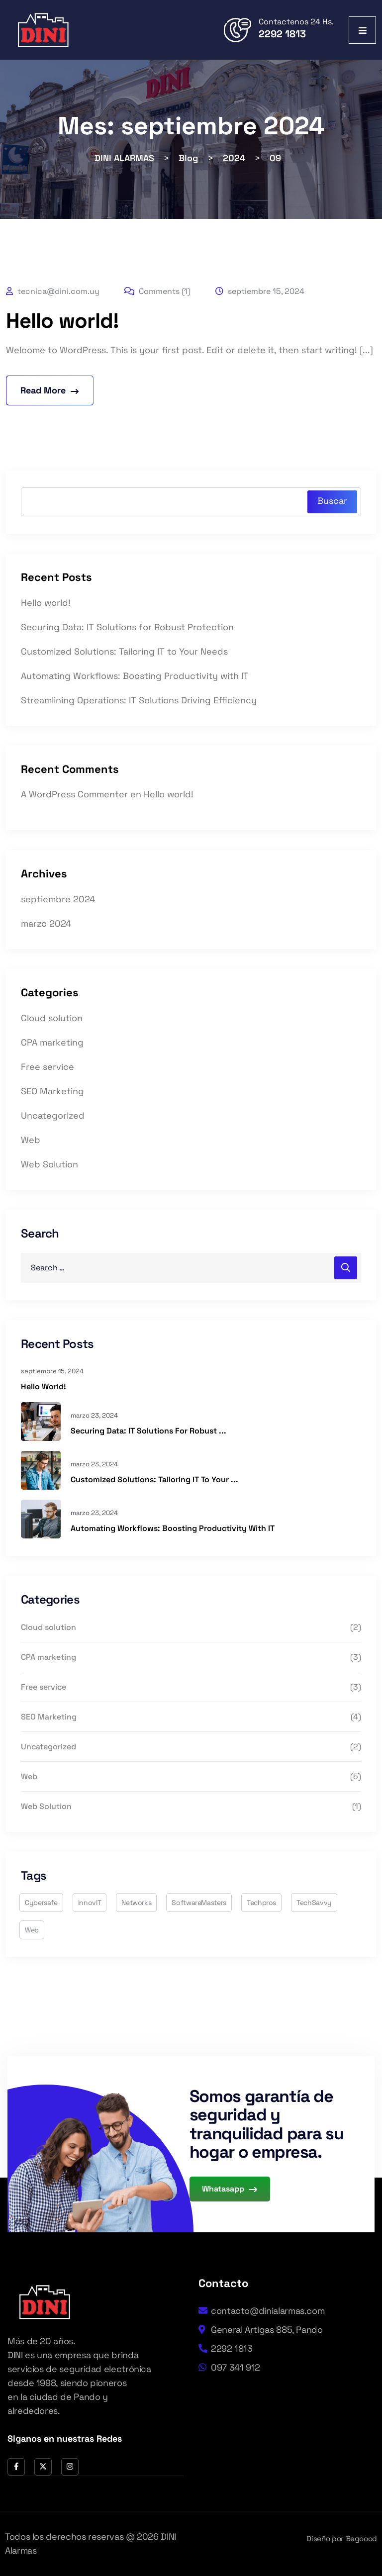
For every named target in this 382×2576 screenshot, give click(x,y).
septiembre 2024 (58, 899)
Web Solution (49, 1164)
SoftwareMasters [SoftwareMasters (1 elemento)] (199, 1902)
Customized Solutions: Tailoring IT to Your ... (154, 1479)
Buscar (332, 500)
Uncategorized (53, 1115)
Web (30, 1139)
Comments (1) (157, 291)
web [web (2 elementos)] (32, 1929)
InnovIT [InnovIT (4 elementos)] (89, 1902)
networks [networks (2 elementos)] (136, 1902)
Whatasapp (230, 2189)
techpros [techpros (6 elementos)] (261, 1902)
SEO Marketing (52, 1091)
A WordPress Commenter (74, 794)
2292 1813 (282, 33)
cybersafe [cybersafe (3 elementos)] (41, 1902)
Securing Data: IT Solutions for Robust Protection (127, 627)
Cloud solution (52, 1018)
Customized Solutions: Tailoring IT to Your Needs (124, 651)
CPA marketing (52, 1042)
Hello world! (62, 320)
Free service (47, 1066)
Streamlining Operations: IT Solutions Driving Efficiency (139, 700)
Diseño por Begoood (341, 2538)
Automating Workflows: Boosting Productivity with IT (135, 675)
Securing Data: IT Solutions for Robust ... (148, 1431)
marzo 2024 (46, 923)
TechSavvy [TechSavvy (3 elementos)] (314, 1902)
